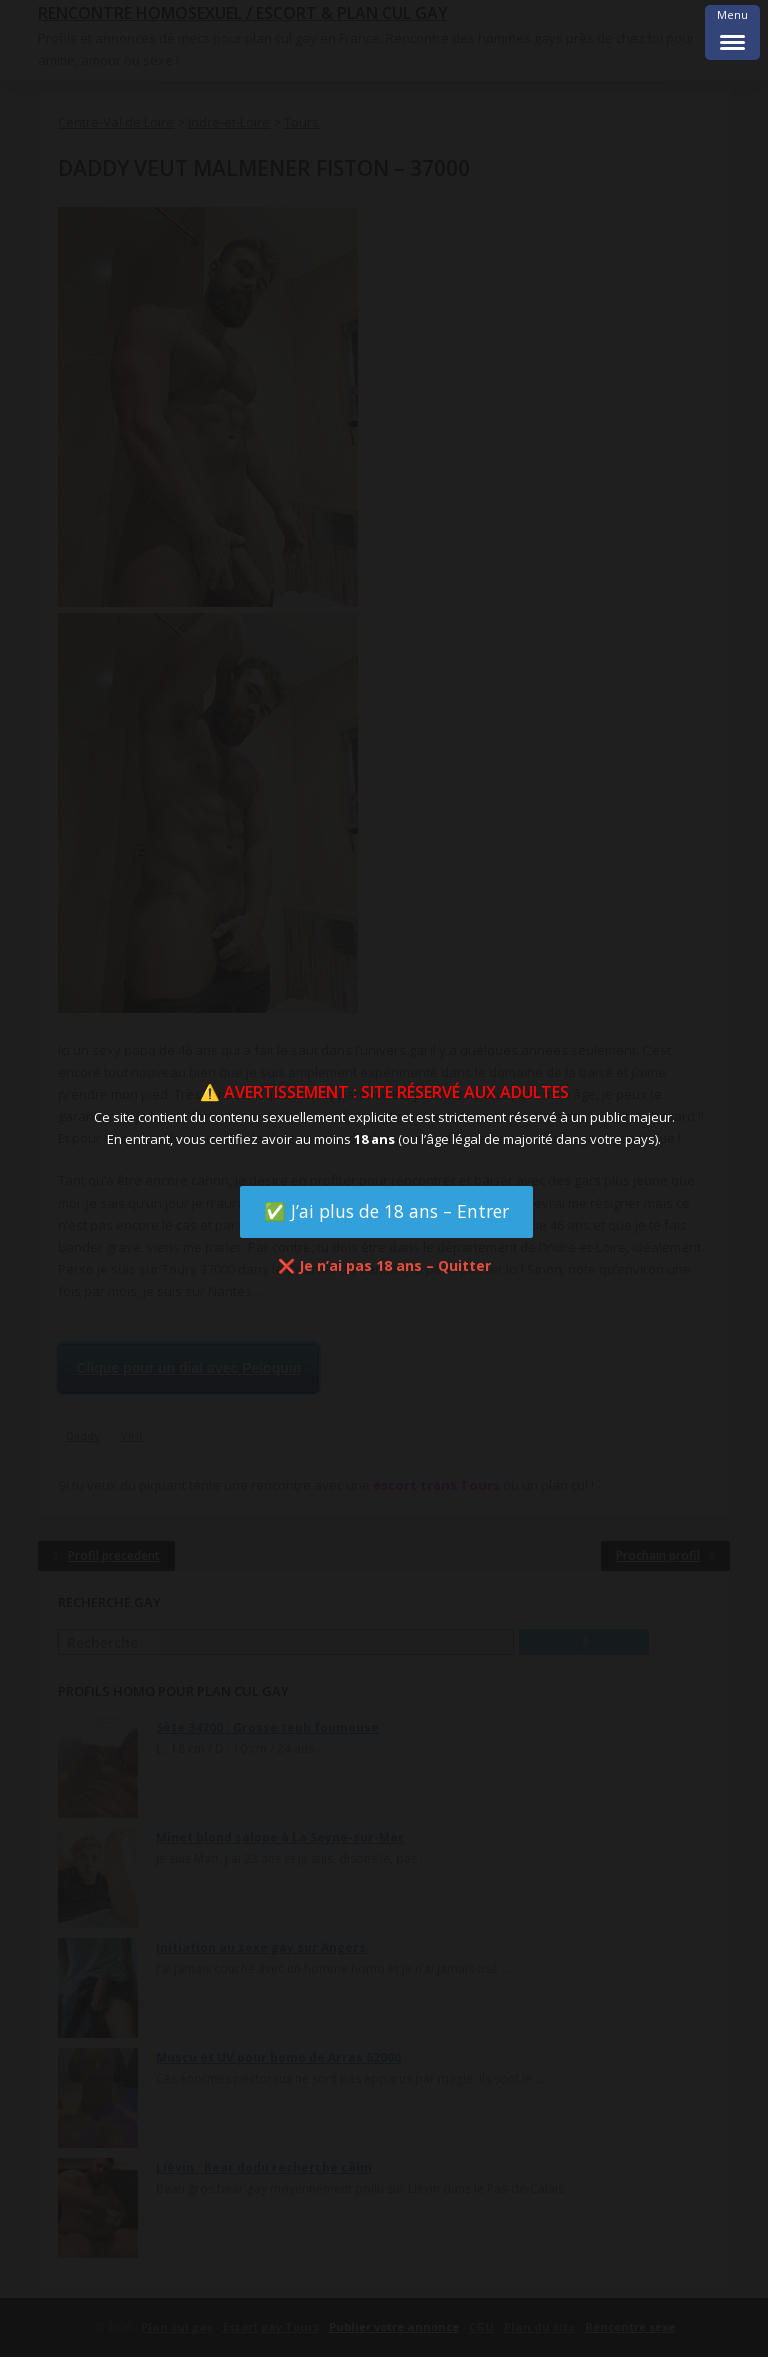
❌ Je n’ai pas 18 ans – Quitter (384, 1265)
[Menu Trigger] (732, 32)
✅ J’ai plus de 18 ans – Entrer (386, 1211)
